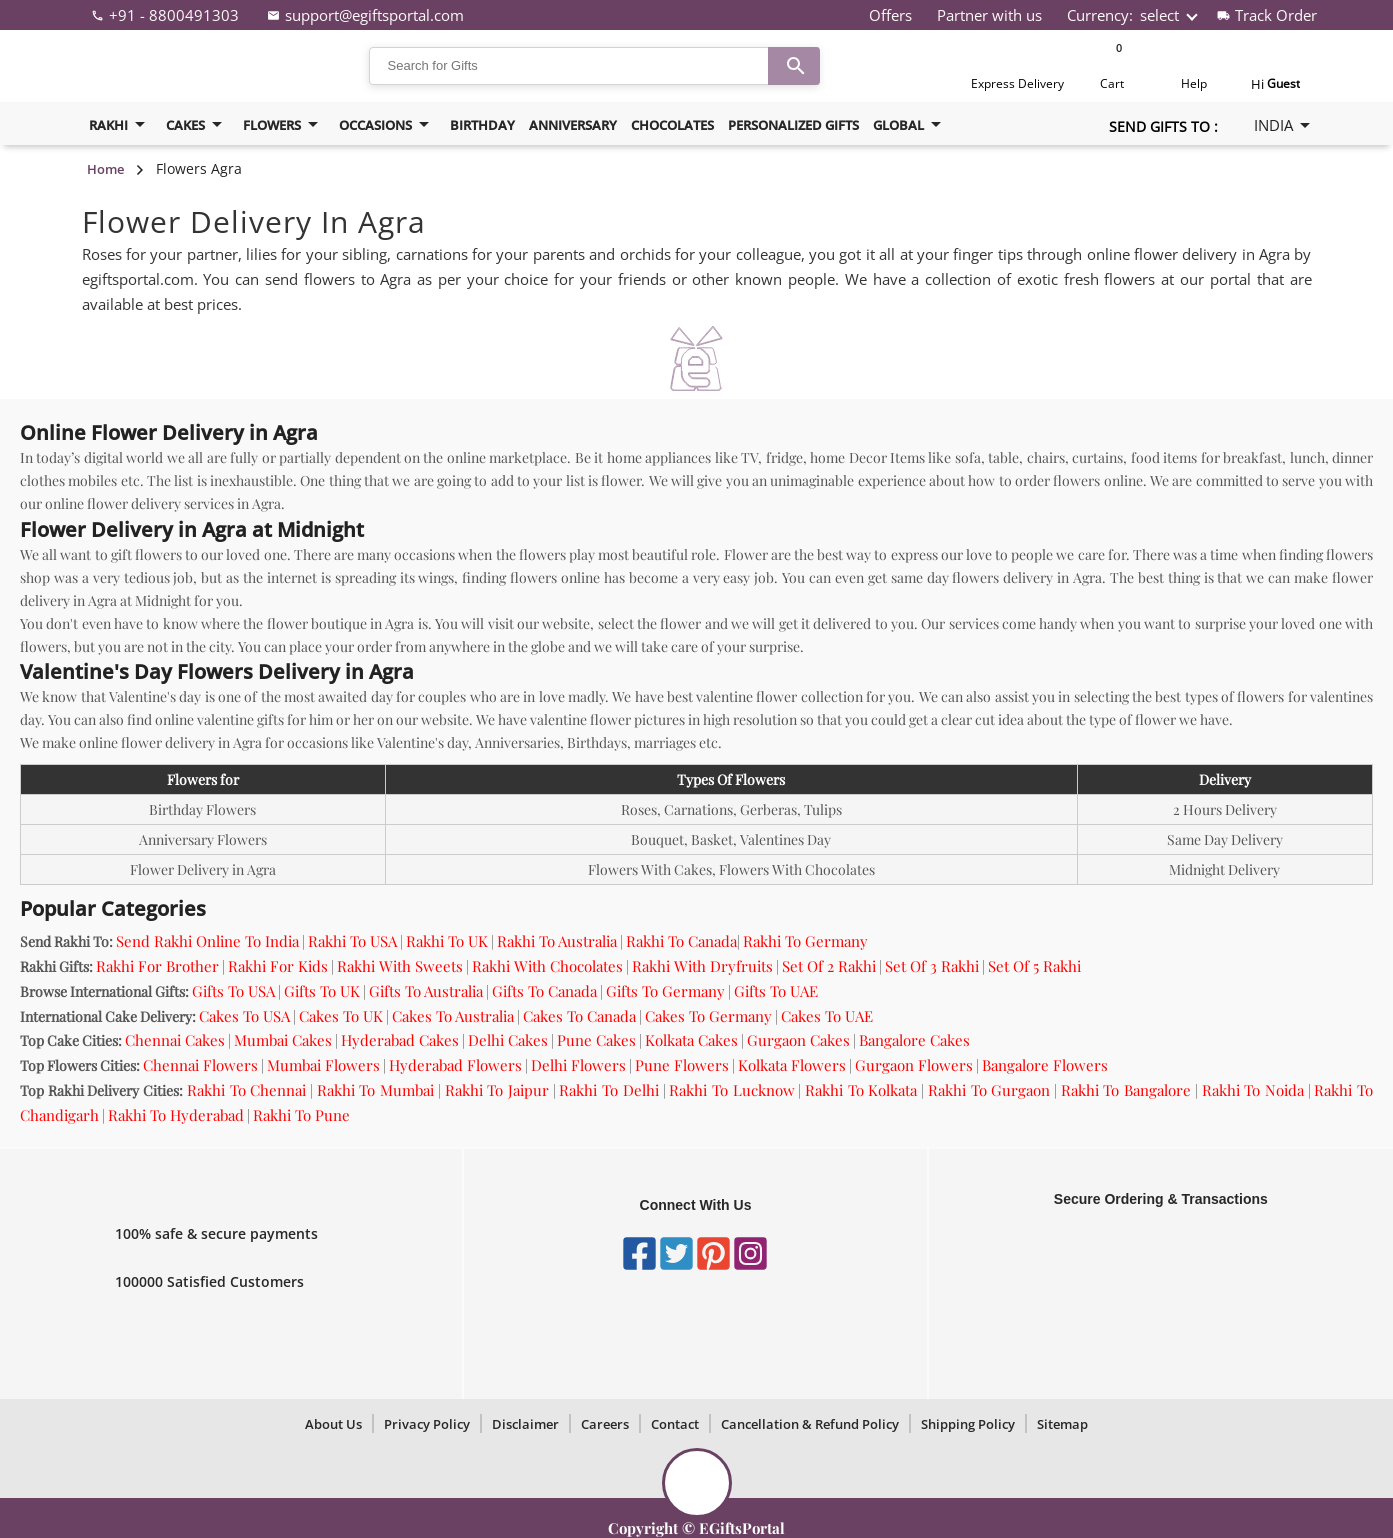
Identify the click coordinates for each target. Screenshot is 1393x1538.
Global (910, 124)
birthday (482, 125)
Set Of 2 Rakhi (829, 966)
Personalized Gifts (793, 125)
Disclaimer (525, 1424)
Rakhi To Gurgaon (989, 1090)
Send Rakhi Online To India (207, 941)
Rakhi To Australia (557, 941)
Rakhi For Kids (278, 966)
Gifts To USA (233, 991)
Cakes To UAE (827, 1016)
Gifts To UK (322, 991)
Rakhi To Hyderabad (176, 1115)
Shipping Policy (968, 1424)
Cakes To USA (244, 1016)
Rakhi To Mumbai (375, 1090)
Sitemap (1062, 1424)
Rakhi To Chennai (246, 1090)
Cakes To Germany (708, 1016)
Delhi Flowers (578, 1065)
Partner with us (989, 15)
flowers (284, 124)
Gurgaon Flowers (914, 1065)
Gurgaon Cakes (798, 1040)
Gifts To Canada (544, 991)
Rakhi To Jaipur (497, 1090)
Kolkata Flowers (792, 1065)
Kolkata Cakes (691, 1040)
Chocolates (672, 125)
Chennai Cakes (175, 1040)
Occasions (387, 124)
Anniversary (573, 125)
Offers (890, 15)
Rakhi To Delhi (608, 1090)
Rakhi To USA (352, 941)
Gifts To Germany (665, 991)
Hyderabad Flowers (455, 1065)
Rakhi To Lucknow (731, 1090)
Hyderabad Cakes (400, 1040)
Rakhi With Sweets (400, 966)
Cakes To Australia (453, 1016)
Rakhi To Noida (1253, 1090)
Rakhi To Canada (681, 941)
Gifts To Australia (426, 991)
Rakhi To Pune (301, 1115)
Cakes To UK (341, 1016)
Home (105, 169)
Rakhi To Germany (805, 941)
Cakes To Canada (579, 1016)
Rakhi (120, 124)
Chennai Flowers (200, 1065)
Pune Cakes (596, 1040)
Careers (605, 1424)
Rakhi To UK (447, 941)
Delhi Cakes (508, 1040)
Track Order (1276, 15)
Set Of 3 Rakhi (932, 966)
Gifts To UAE (776, 991)
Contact (675, 1424)
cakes (197, 124)
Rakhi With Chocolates (547, 966)
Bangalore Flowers (1045, 1065)
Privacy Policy (427, 1424)
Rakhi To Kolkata (861, 1090)
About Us (333, 1424)
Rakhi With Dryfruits (702, 966)
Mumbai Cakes (283, 1040)
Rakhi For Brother (157, 966)
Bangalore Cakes (914, 1040)
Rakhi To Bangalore (1126, 1090)
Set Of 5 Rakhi (1034, 966)
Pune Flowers (682, 1065)
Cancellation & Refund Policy (810, 1424)
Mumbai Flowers (323, 1065)
